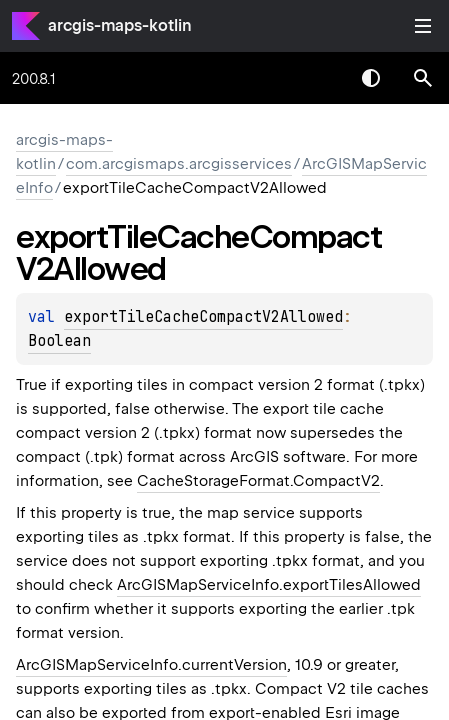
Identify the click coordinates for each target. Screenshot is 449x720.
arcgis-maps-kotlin (120, 25)
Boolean (59, 341)
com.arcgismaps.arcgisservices (179, 164)
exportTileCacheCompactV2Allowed (203, 317)
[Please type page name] (423, 78)
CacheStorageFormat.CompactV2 (258, 481)
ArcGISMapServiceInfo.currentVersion (151, 665)
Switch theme (371, 78)
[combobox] (319, 78)
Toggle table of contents (423, 26)
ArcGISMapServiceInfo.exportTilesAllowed (269, 585)
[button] (423, 78)
